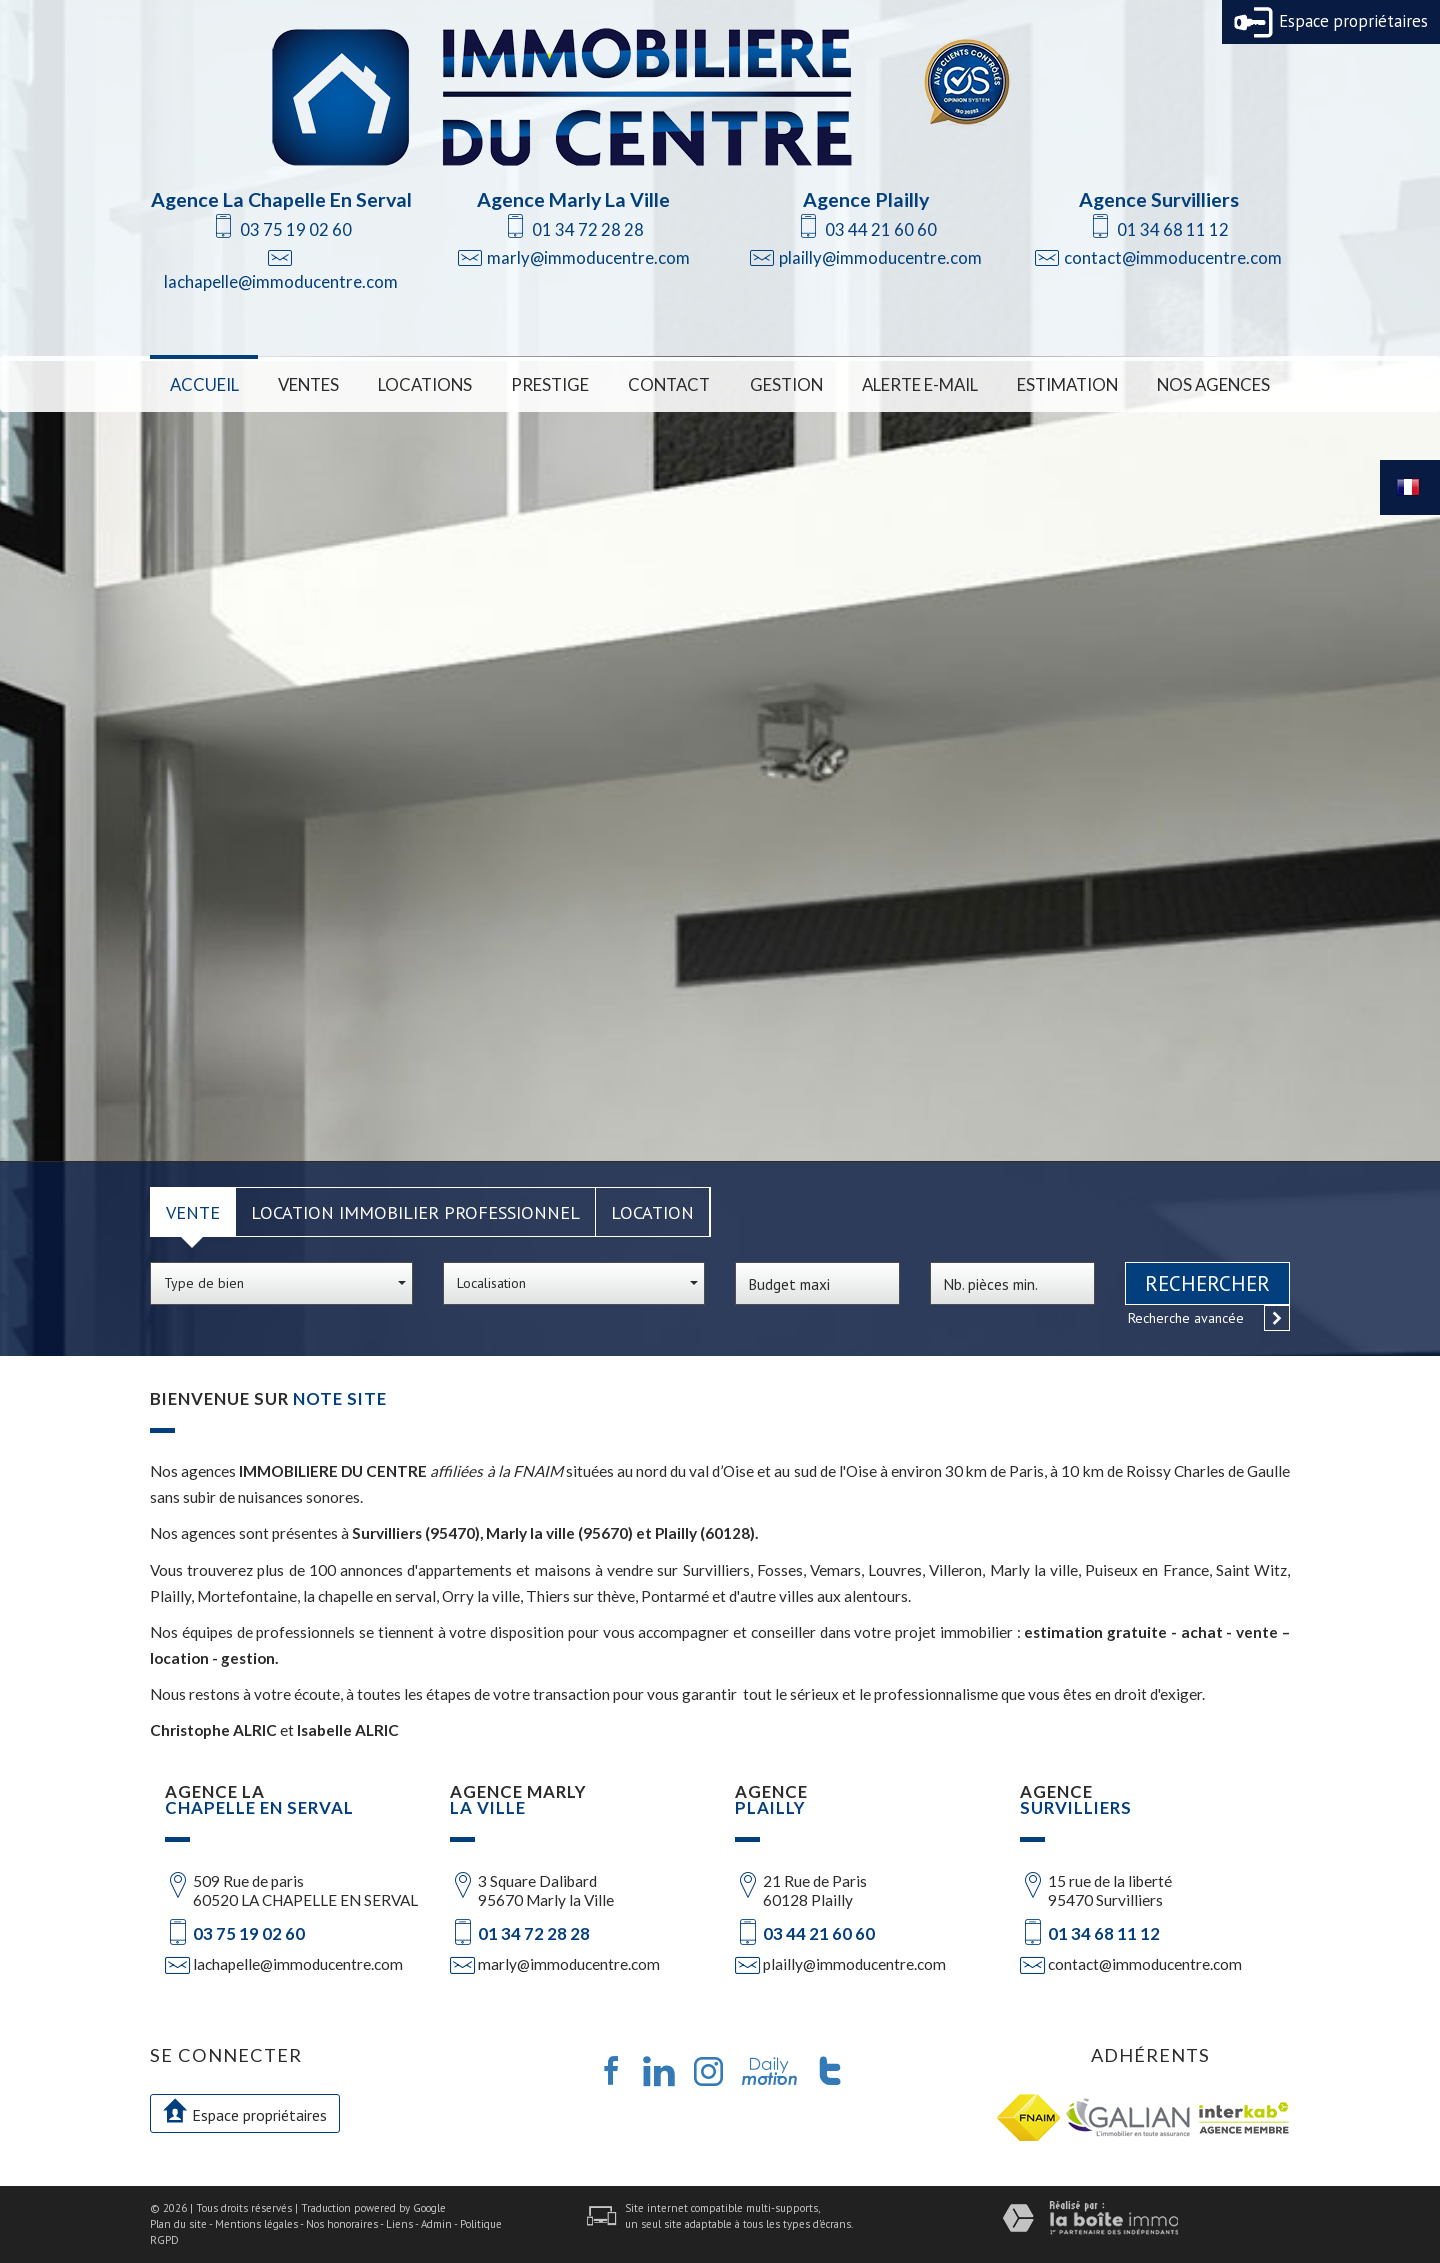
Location (652, 1212)
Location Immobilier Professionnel (415, 1212)
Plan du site (178, 2224)
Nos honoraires (342, 2224)
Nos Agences (1213, 384)
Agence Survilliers (1159, 199)
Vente (193, 1212)
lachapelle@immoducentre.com (281, 281)
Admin (436, 2224)
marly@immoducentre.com (588, 257)
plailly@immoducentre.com (880, 257)
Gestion (786, 384)
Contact (669, 384)
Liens (399, 2224)
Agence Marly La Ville (573, 199)
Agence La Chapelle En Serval (281, 199)
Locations (425, 384)
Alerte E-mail (920, 384)
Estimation (1067, 384)
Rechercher (1207, 1283)
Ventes (308, 384)
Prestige (550, 384)
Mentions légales (256, 2224)
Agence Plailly (866, 199)
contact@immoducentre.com (1173, 257)
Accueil (204, 384)
